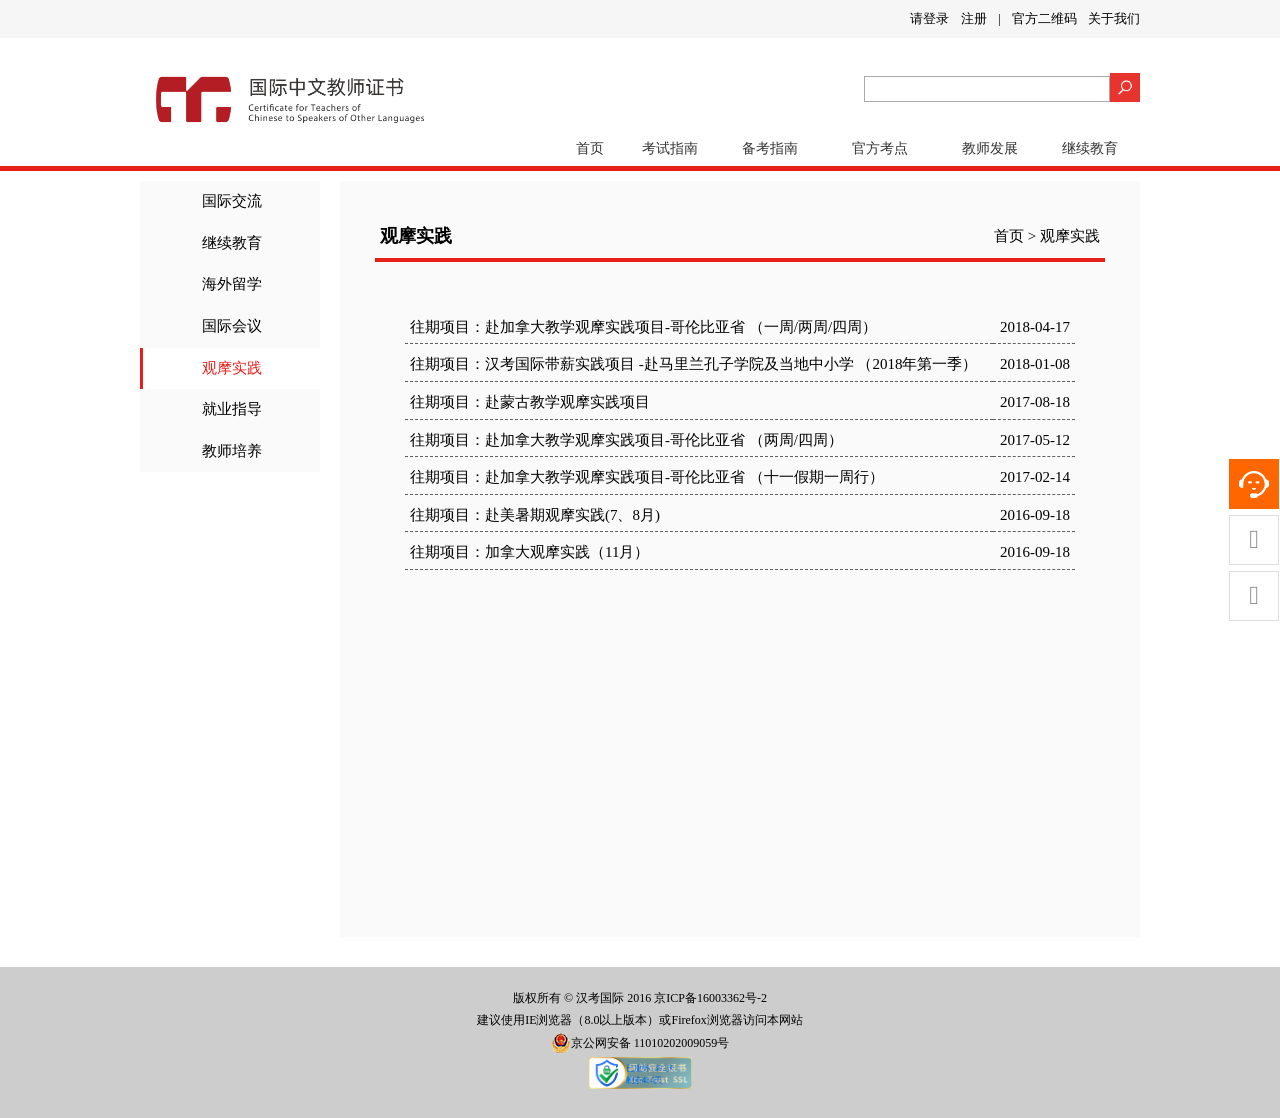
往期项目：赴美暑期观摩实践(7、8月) (535, 515)
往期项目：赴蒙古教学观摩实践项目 (530, 402)
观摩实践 (232, 368)
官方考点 (880, 148)
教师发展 (990, 148)
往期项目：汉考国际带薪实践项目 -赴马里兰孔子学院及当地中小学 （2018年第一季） (694, 364)
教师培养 (232, 451)
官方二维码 (1044, 18)
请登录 (929, 18)
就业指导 (232, 409)
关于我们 (1114, 18)
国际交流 (232, 201)
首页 (590, 148)
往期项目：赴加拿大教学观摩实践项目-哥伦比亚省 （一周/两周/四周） (643, 327)
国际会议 (232, 326)
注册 (974, 18)
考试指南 (670, 148)
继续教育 (1090, 148)
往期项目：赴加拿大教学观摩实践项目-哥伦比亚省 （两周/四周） (626, 440)
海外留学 (232, 284)
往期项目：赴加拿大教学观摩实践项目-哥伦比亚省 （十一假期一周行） (647, 477)
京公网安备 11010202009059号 (640, 1043)
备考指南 (770, 148)
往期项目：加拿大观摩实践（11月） (529, 552)
